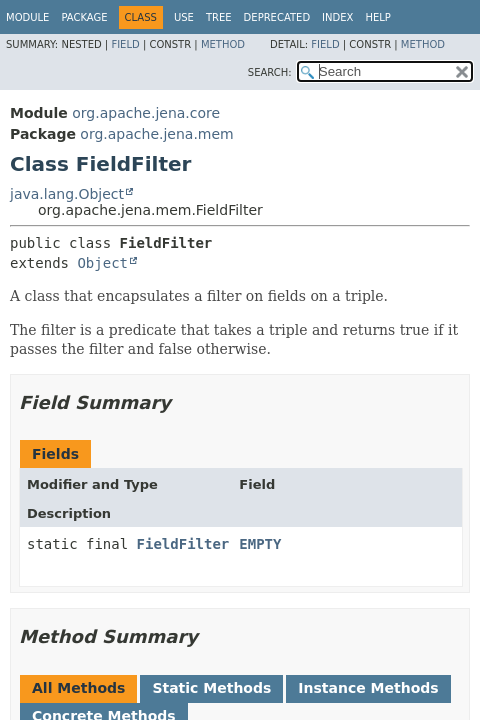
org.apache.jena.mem (156, 134)
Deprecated (277, 17)
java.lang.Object (67, 194)
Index (337, 17)
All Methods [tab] (78, 688)
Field (125, 44)
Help (377, 17)
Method (223, 44)
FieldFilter (183, 544)
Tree (219, 17)
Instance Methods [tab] (368, 688)
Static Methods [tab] (211, 688)
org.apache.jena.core (146, 113)
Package (84, 17)
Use (184, 17)
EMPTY (260, 544)
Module (27, 17)
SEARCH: (270, 72)
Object (102, 263)
